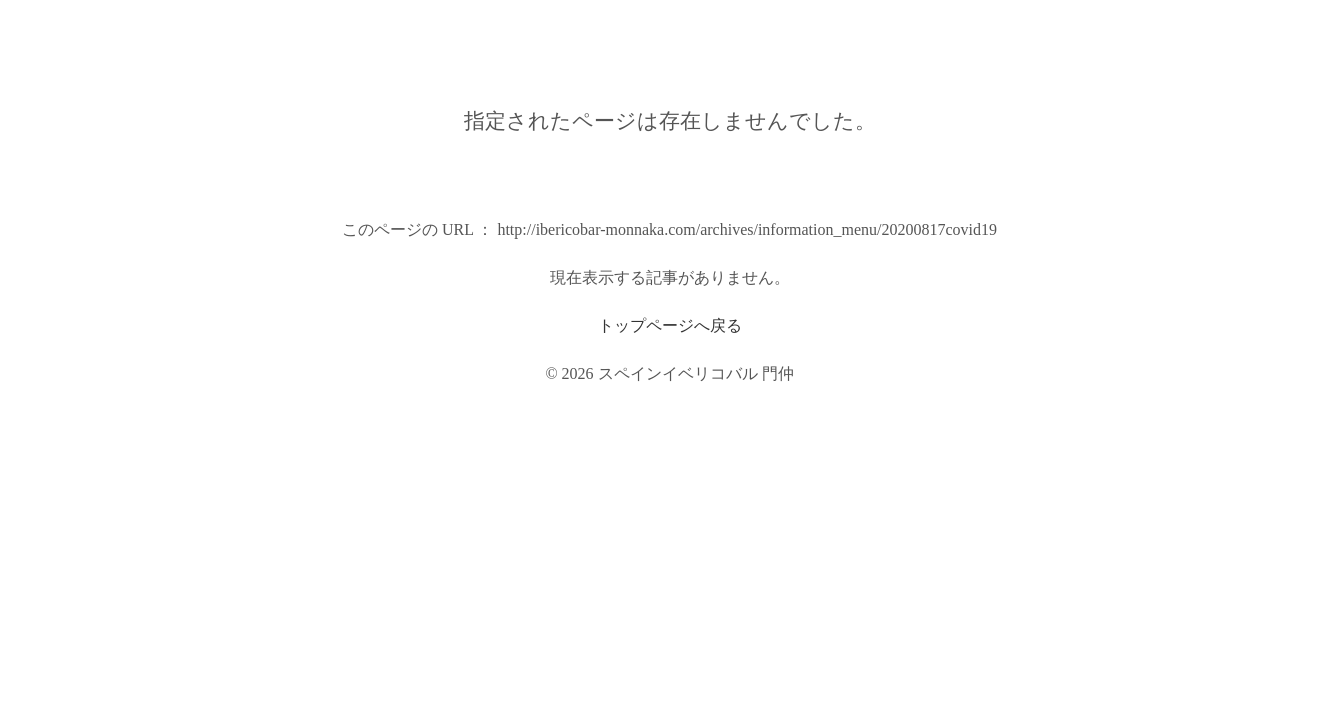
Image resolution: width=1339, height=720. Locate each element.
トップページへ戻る (670, 325)
